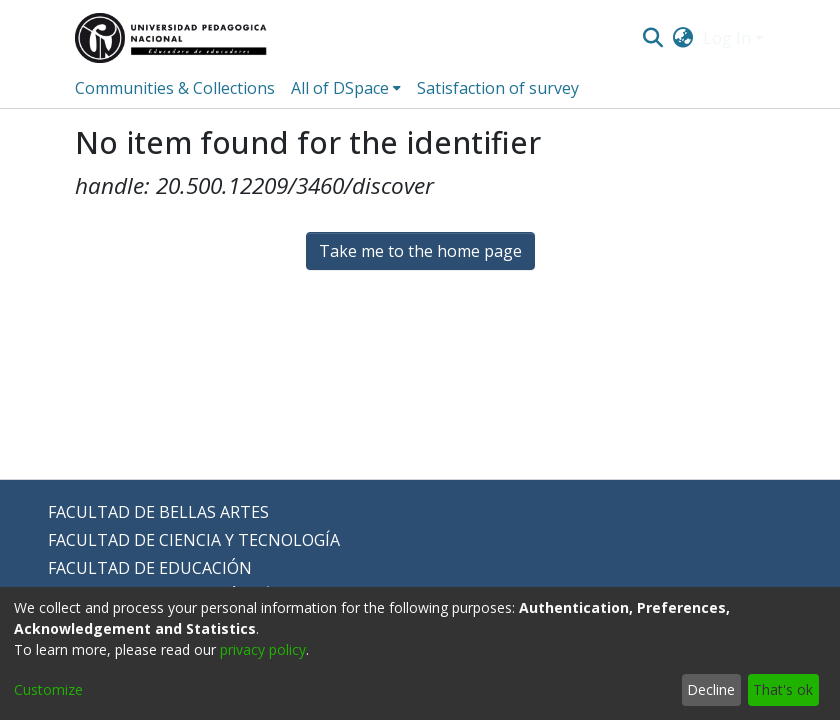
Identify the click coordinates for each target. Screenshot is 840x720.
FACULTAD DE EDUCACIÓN (150, 568)
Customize (48, 689)
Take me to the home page (420, 251)
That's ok (783, 689)
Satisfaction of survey (498, 88)
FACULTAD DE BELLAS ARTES (158, 512)
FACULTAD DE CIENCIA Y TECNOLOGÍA (194, 540)
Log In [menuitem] (727, 38)
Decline (711, 689)
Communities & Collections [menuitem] (175, 88)
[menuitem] (683, 38)
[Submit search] (652, 38)
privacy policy (263, 649)
